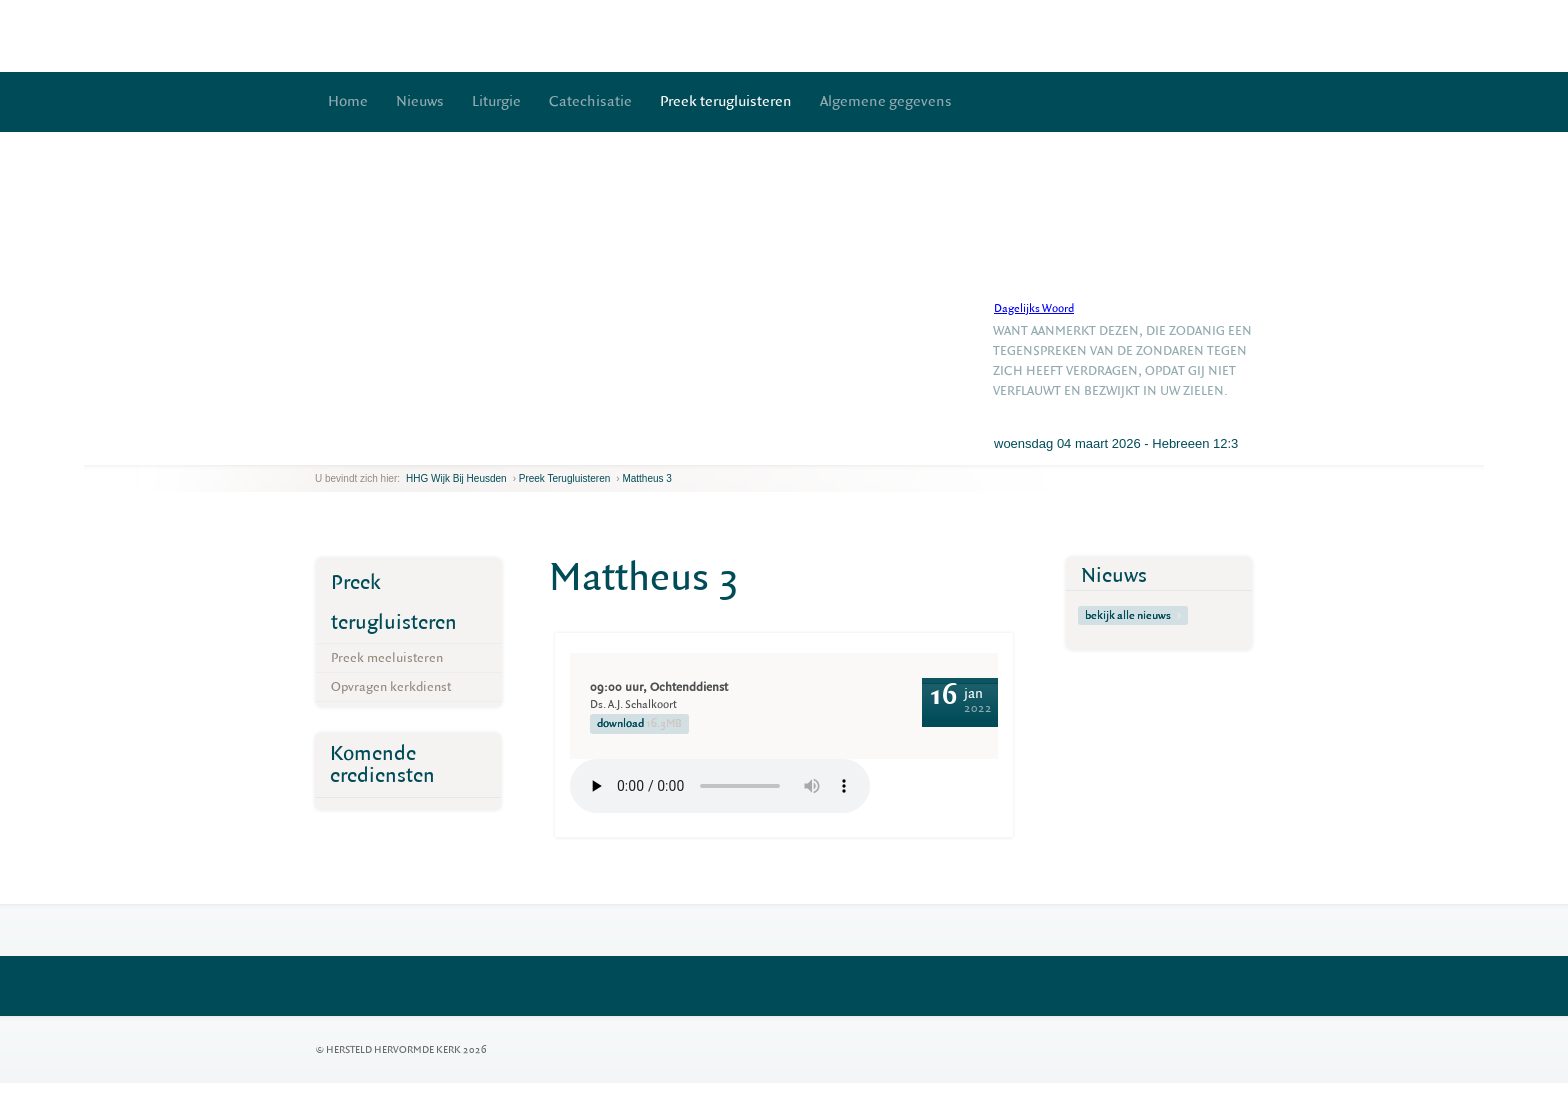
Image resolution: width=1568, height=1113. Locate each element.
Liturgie (496, 101)
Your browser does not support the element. (720, 786)
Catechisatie (590, 101)
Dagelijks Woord (1034, 308)
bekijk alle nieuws (1133, 615)
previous (320, 449)
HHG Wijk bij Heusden (456, 478)
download (639, 724)
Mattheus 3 (646, 478)
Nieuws (420, 101)
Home (348, 101)
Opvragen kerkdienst (391, 686)
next (344, 449)
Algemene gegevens (886, 101)
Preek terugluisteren (726, 101)
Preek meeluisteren (387, 657)
